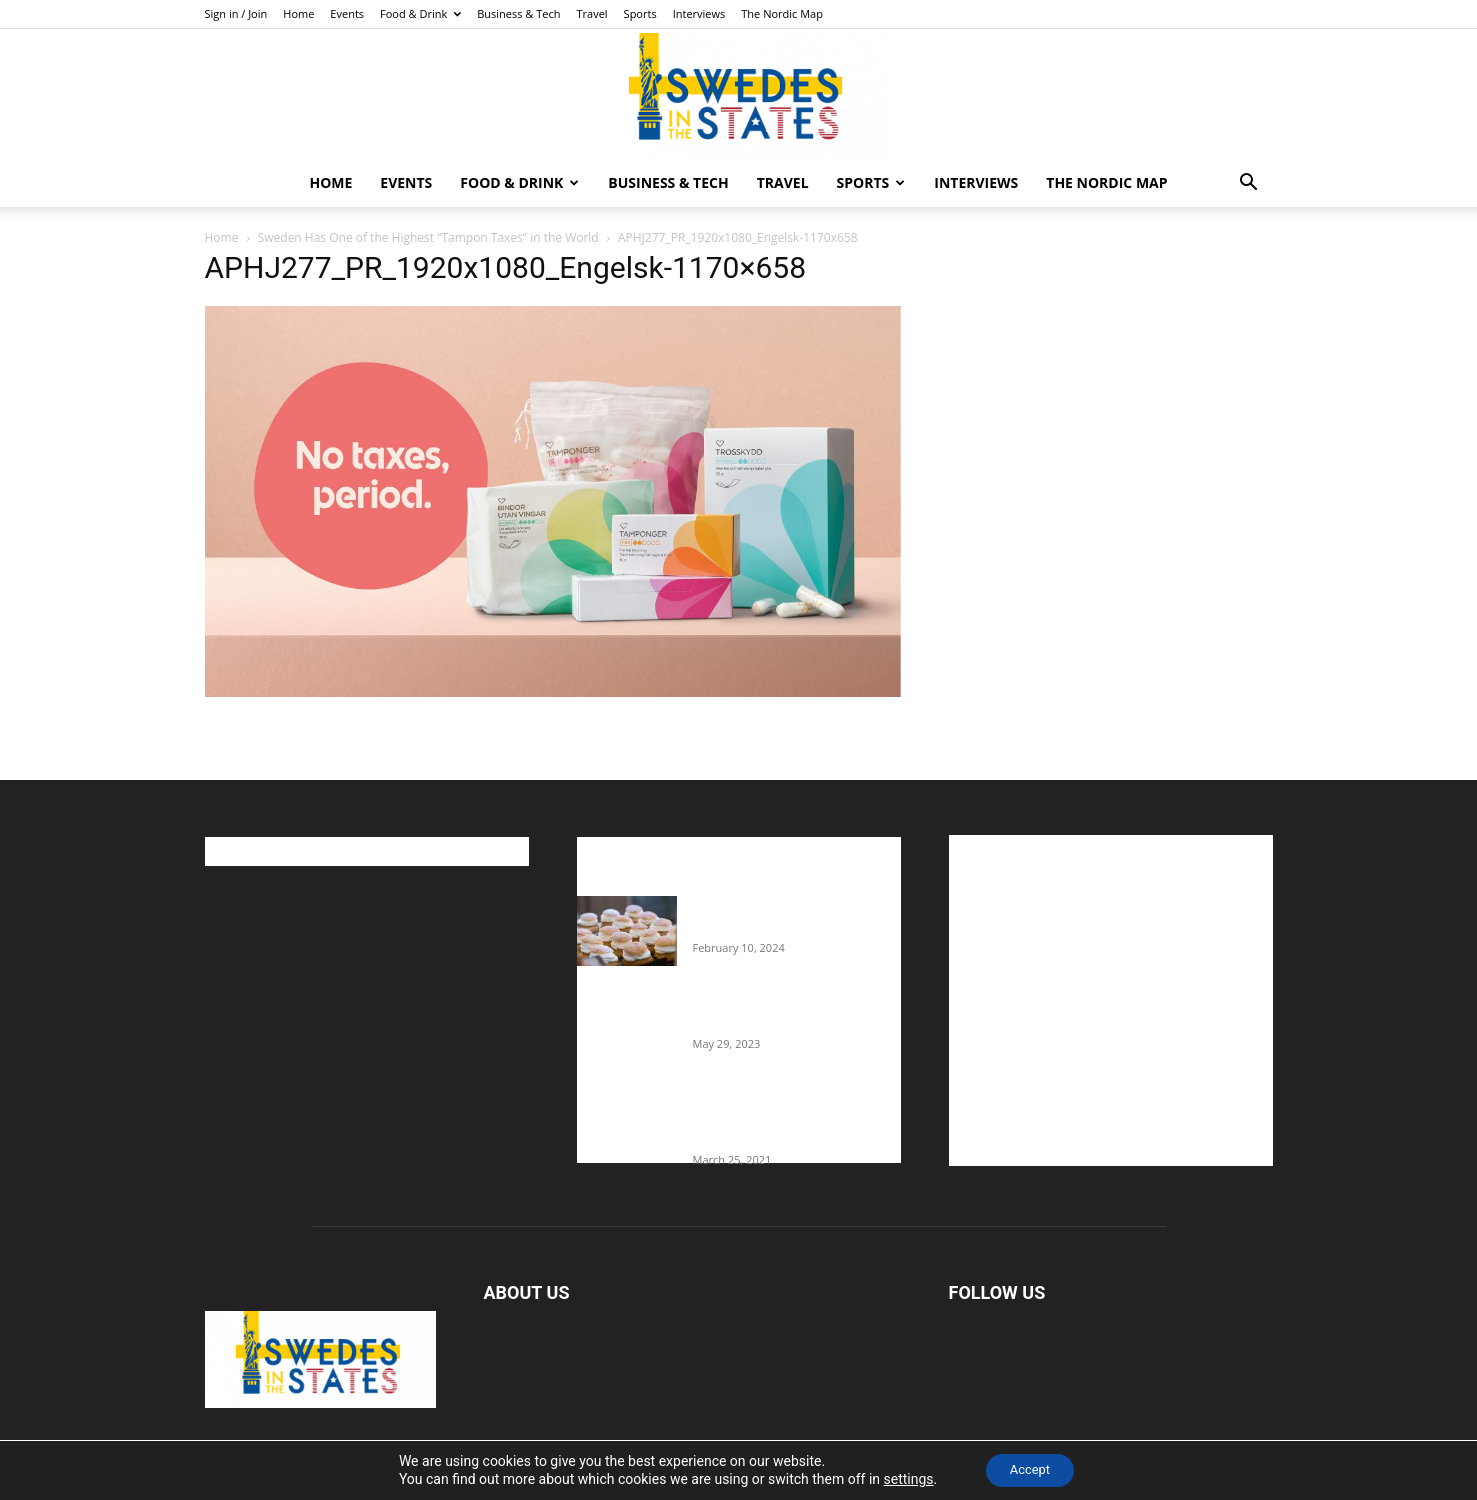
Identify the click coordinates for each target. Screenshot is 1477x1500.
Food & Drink (420, 13)
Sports (640, 13)
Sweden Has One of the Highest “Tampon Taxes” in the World (428, 237)
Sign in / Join (236, 13)
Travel (591, 13)
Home (298, 13)
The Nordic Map (782, 13)
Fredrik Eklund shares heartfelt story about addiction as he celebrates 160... (789, 1118)
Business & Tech (518, 13)
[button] (1249, 184)
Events (347, 13)
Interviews (699, 13)
